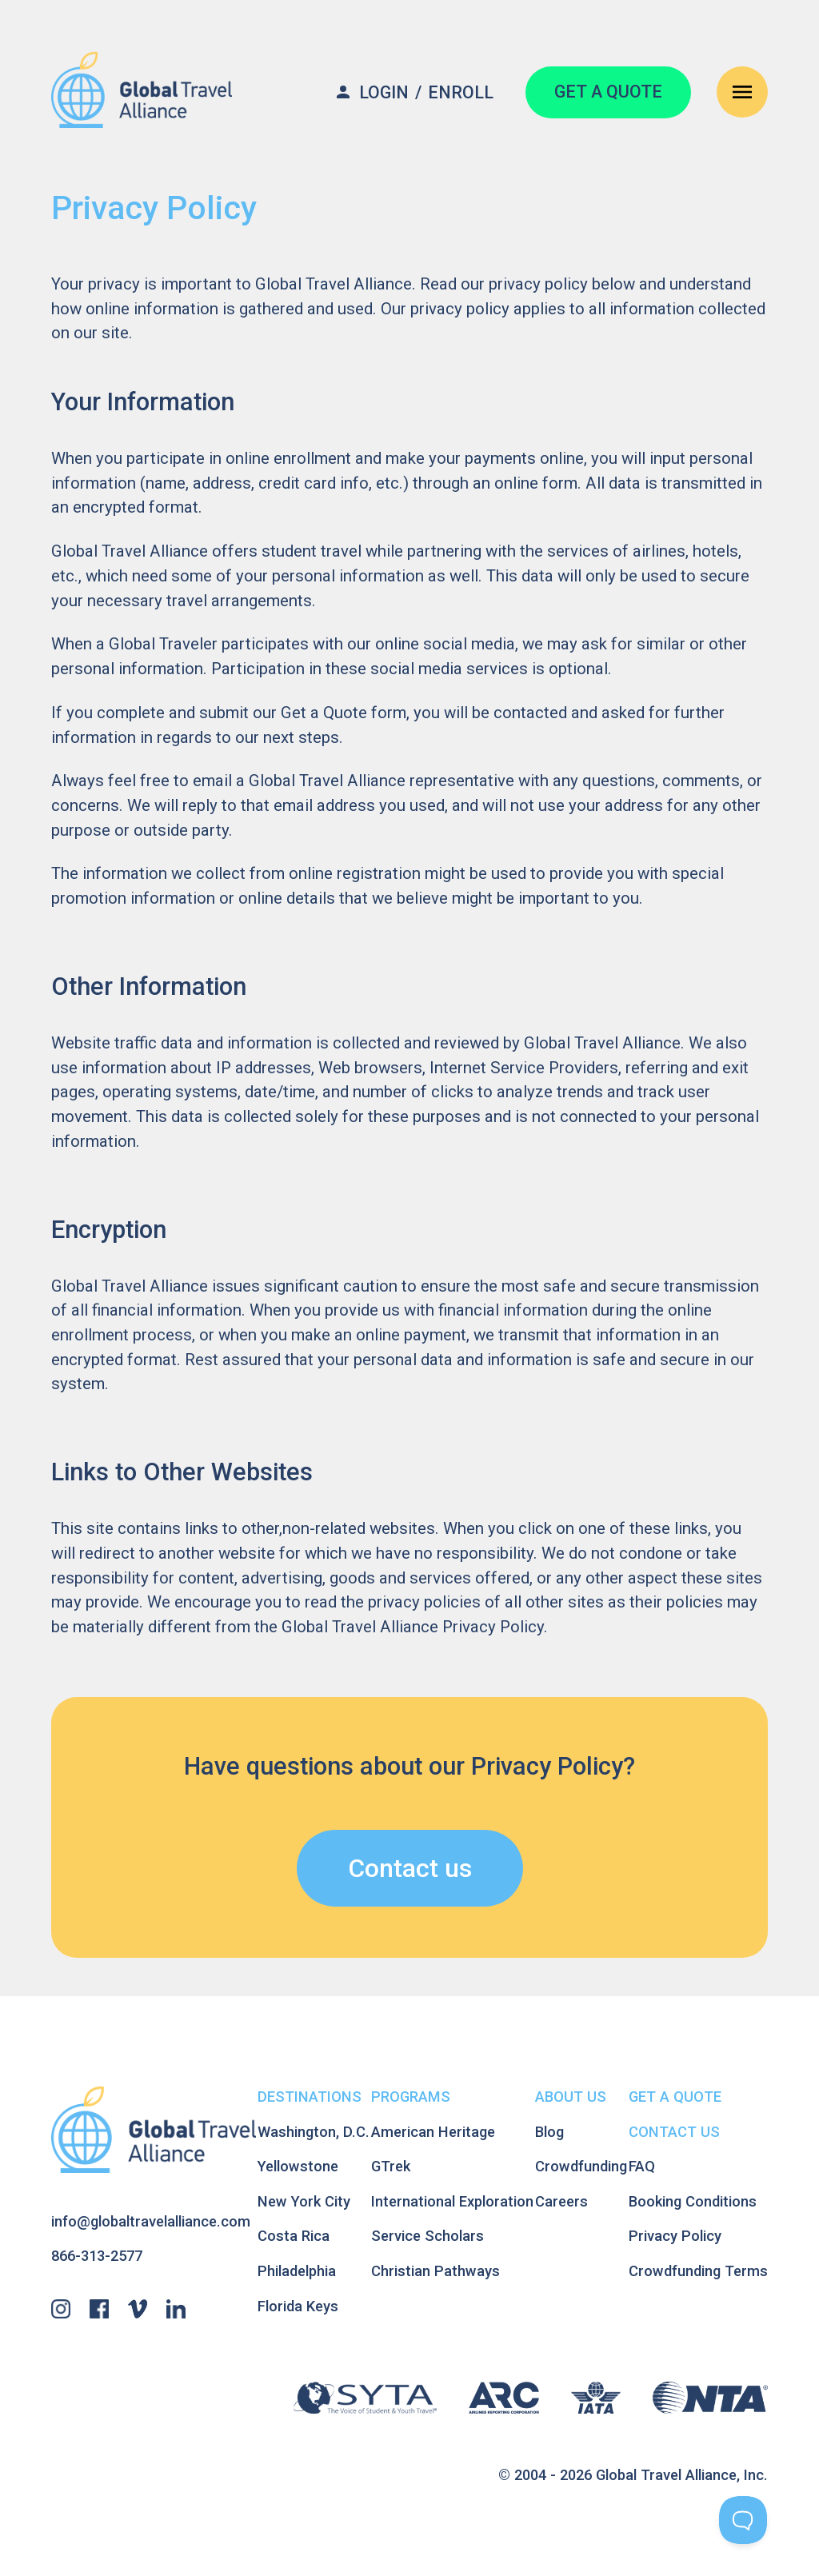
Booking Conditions (693, 2201)
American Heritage (433, 2131)
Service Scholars (427, 2235)
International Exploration (452, 2201)
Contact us (410, 1868)
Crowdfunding (581, 2166)
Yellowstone (298, 2166)
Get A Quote (675, 2096)
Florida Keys (298, 2306)
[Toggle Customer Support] (743, 2520)
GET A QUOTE (608, 92)
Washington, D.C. (314, 2131)
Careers (561, 2201)
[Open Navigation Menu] (742, 92)
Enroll (460, 92)
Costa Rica (294, 2235)
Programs (410, 2096)
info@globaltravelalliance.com (150, 2221)
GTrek (390, 2166)
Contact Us (674, 2131)
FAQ (642, 2166)
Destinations (310, 2096)
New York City (304, 2201)
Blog (549, 2131)
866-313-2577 (96, 2255)
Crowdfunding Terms (698, 2270)
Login (384, 92)
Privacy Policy (675, 2235)
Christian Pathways (435, 2270)
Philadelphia (297, 2270)
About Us (570, 2096)
